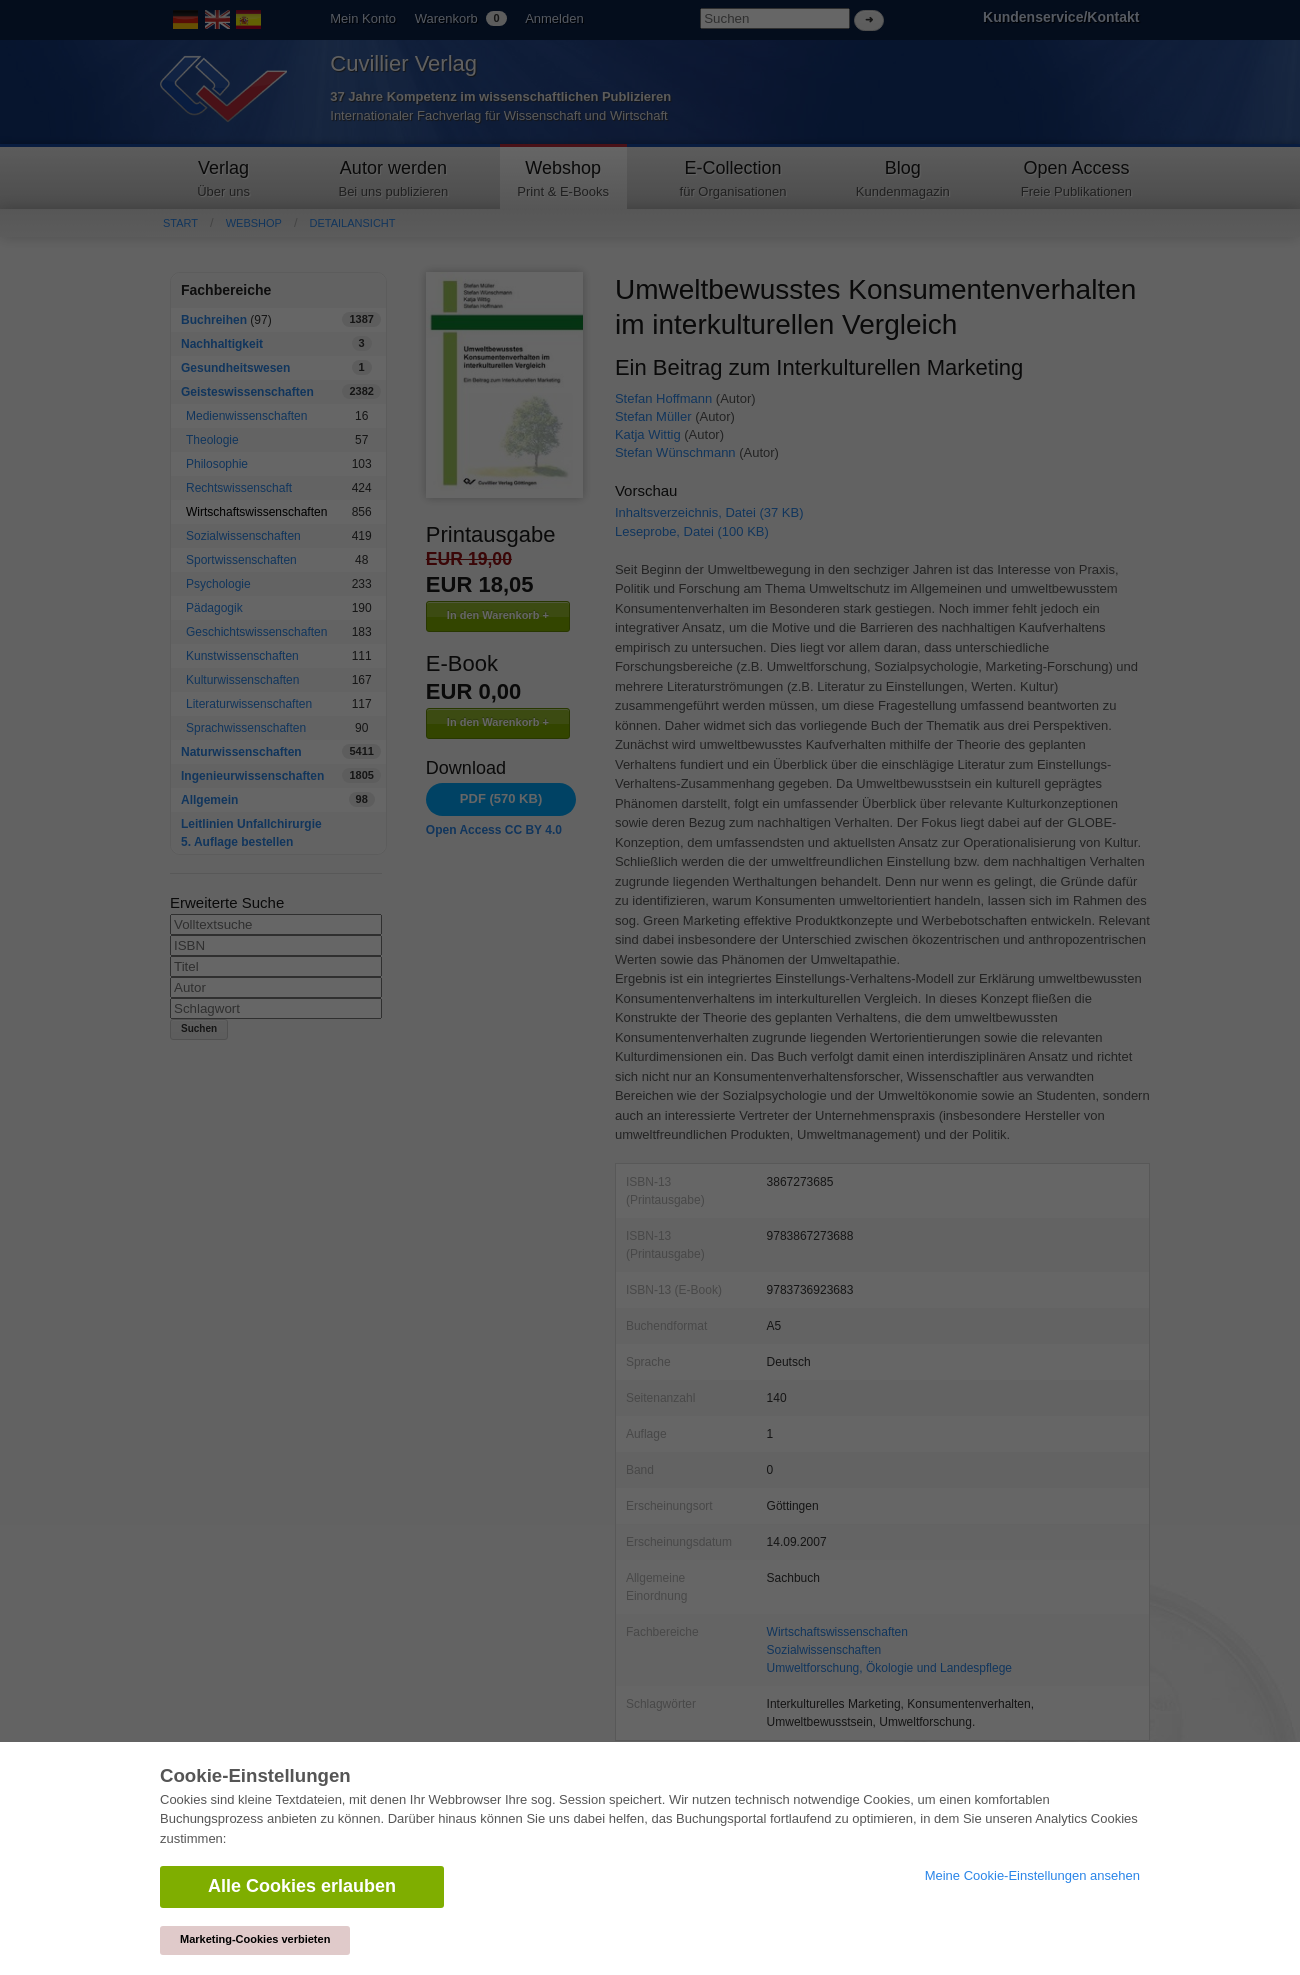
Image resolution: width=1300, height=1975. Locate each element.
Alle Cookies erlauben (302, 1886)
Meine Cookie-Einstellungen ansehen (1032, 1875)
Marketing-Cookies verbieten (255, 1939)
